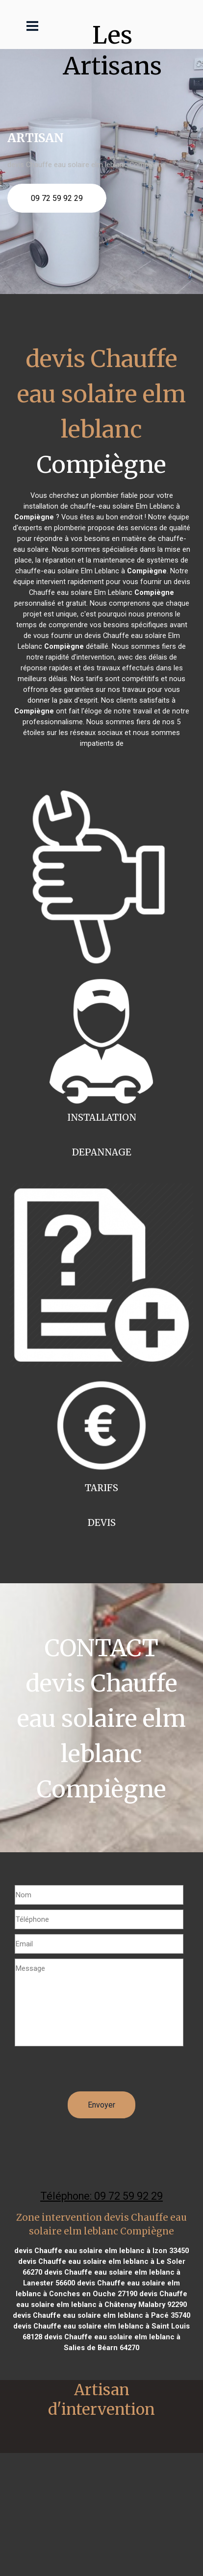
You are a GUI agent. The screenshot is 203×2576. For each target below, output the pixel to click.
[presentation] (89, 2072)
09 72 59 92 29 (57, 198)
